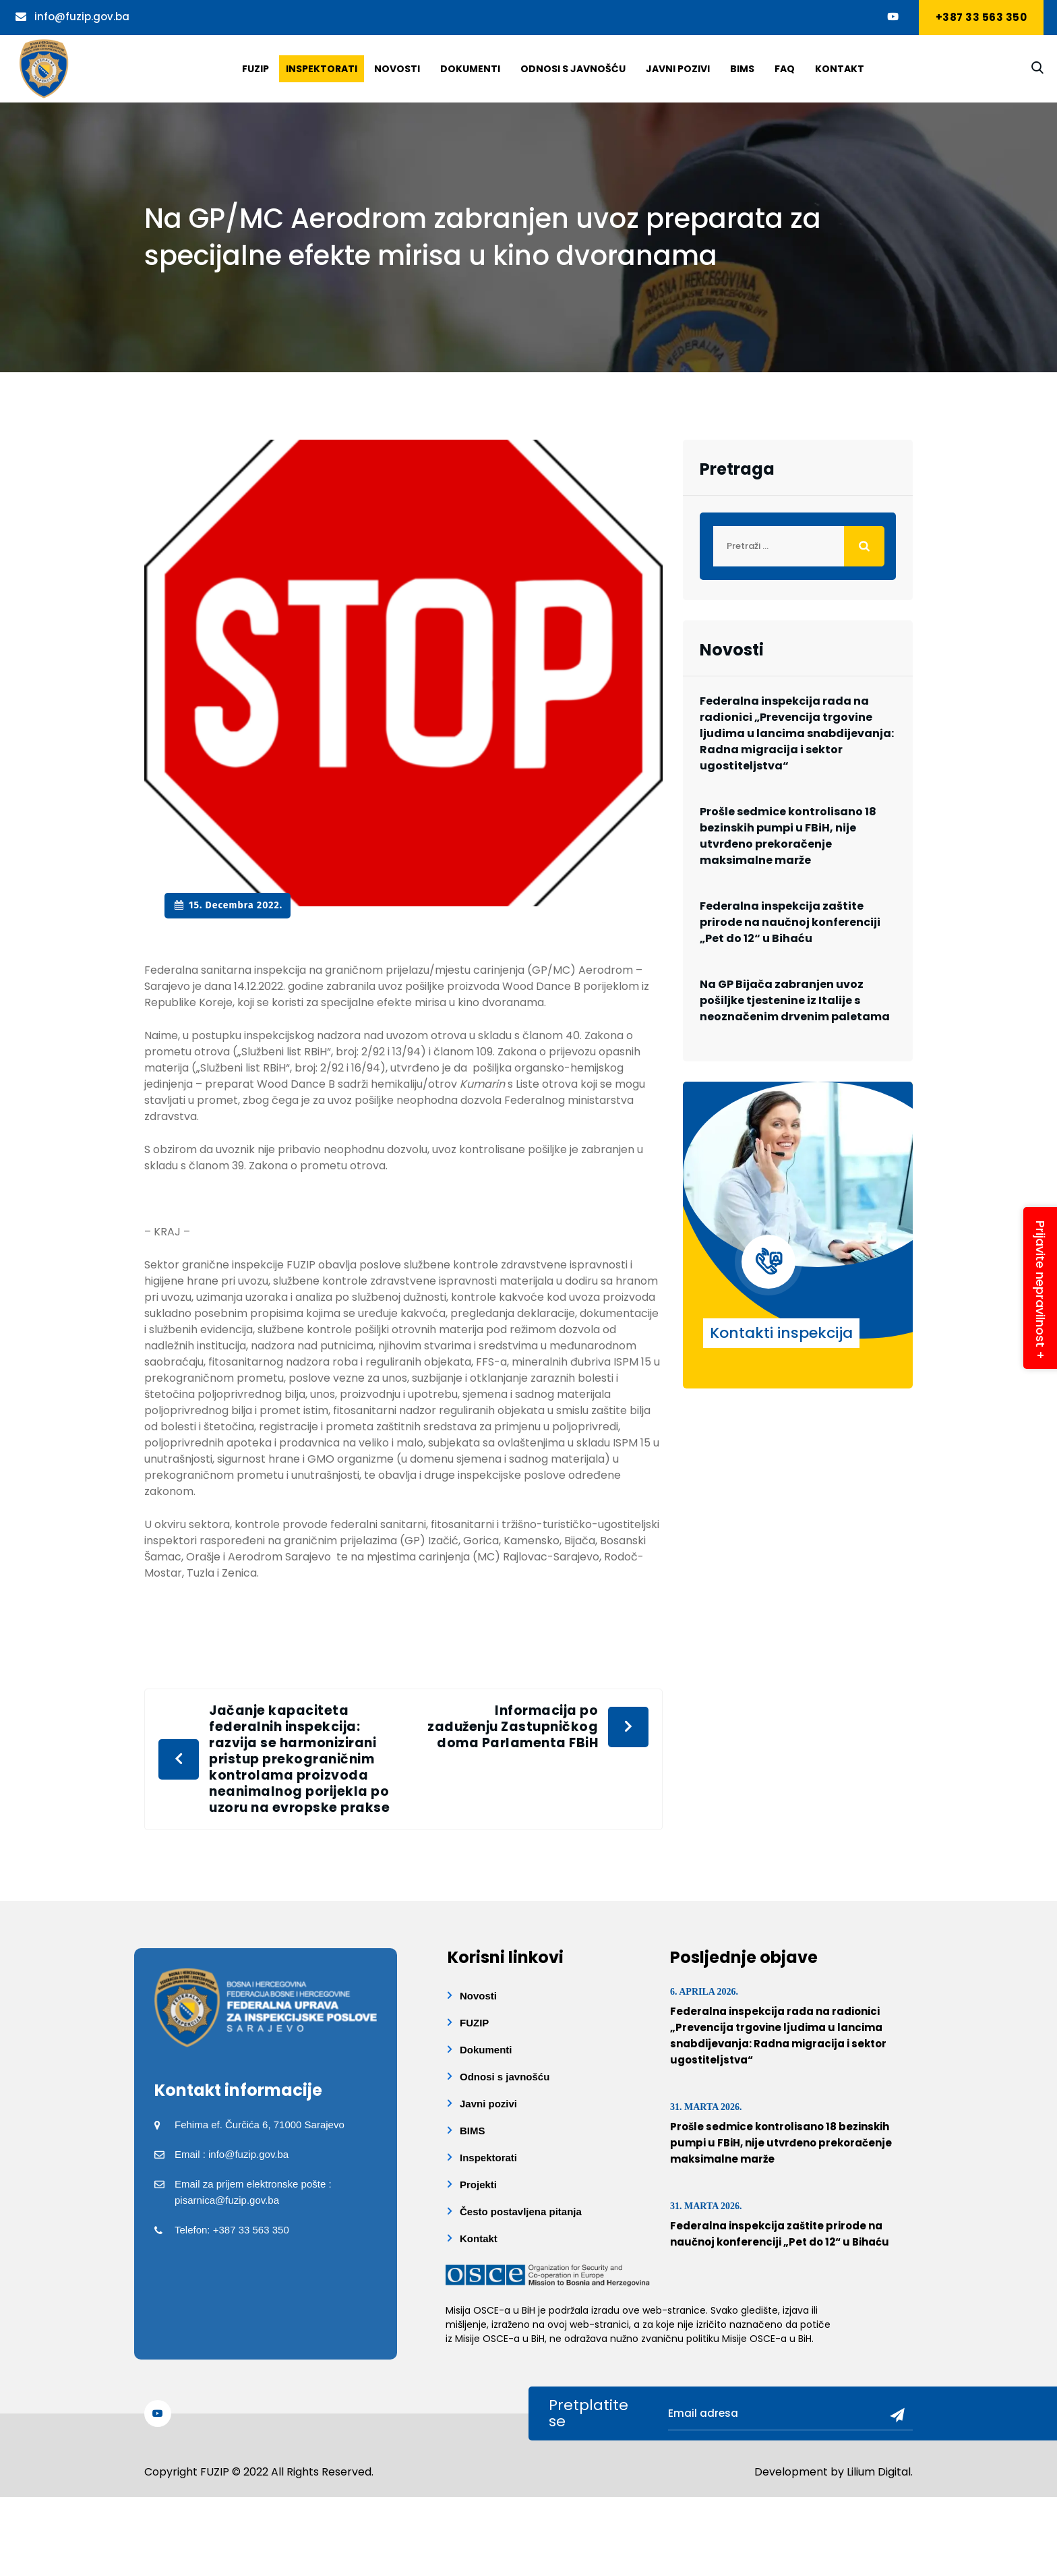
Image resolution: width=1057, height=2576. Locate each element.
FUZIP (474, 2022)
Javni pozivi (678, 69)
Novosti (397, 69)
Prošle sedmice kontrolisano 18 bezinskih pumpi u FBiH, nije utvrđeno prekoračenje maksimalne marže (788, 836)
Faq (785, 69)
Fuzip (255, 69)
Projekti (478, 2184)
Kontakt (839, 69)
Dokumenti (470, 69)
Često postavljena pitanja (521, 2211)
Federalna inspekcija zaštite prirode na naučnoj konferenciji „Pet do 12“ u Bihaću (790, 922)
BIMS (742, 69)
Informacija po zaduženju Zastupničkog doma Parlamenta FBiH (512, 1727)
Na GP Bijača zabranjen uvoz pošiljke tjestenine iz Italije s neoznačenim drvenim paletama (795, 1000)
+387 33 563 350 (981, 17)
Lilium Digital (879, 2472)
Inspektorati (321, 69)
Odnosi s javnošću (573, 69)
